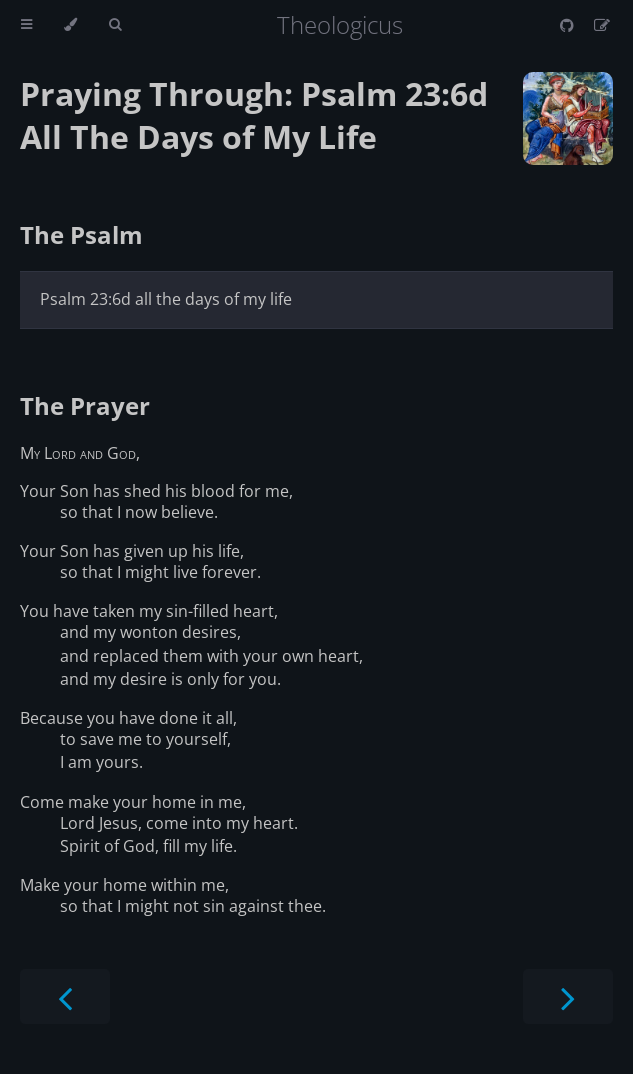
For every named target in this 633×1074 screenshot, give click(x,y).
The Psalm (81, 234)
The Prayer (85, 405)
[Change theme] (70, 25)
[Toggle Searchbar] (115, 25)
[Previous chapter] (65, 996)
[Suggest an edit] (602, 25)
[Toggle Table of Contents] (26, 25)
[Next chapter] (568, 996)
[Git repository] (569, 25)
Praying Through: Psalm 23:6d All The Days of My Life (254, 115)
